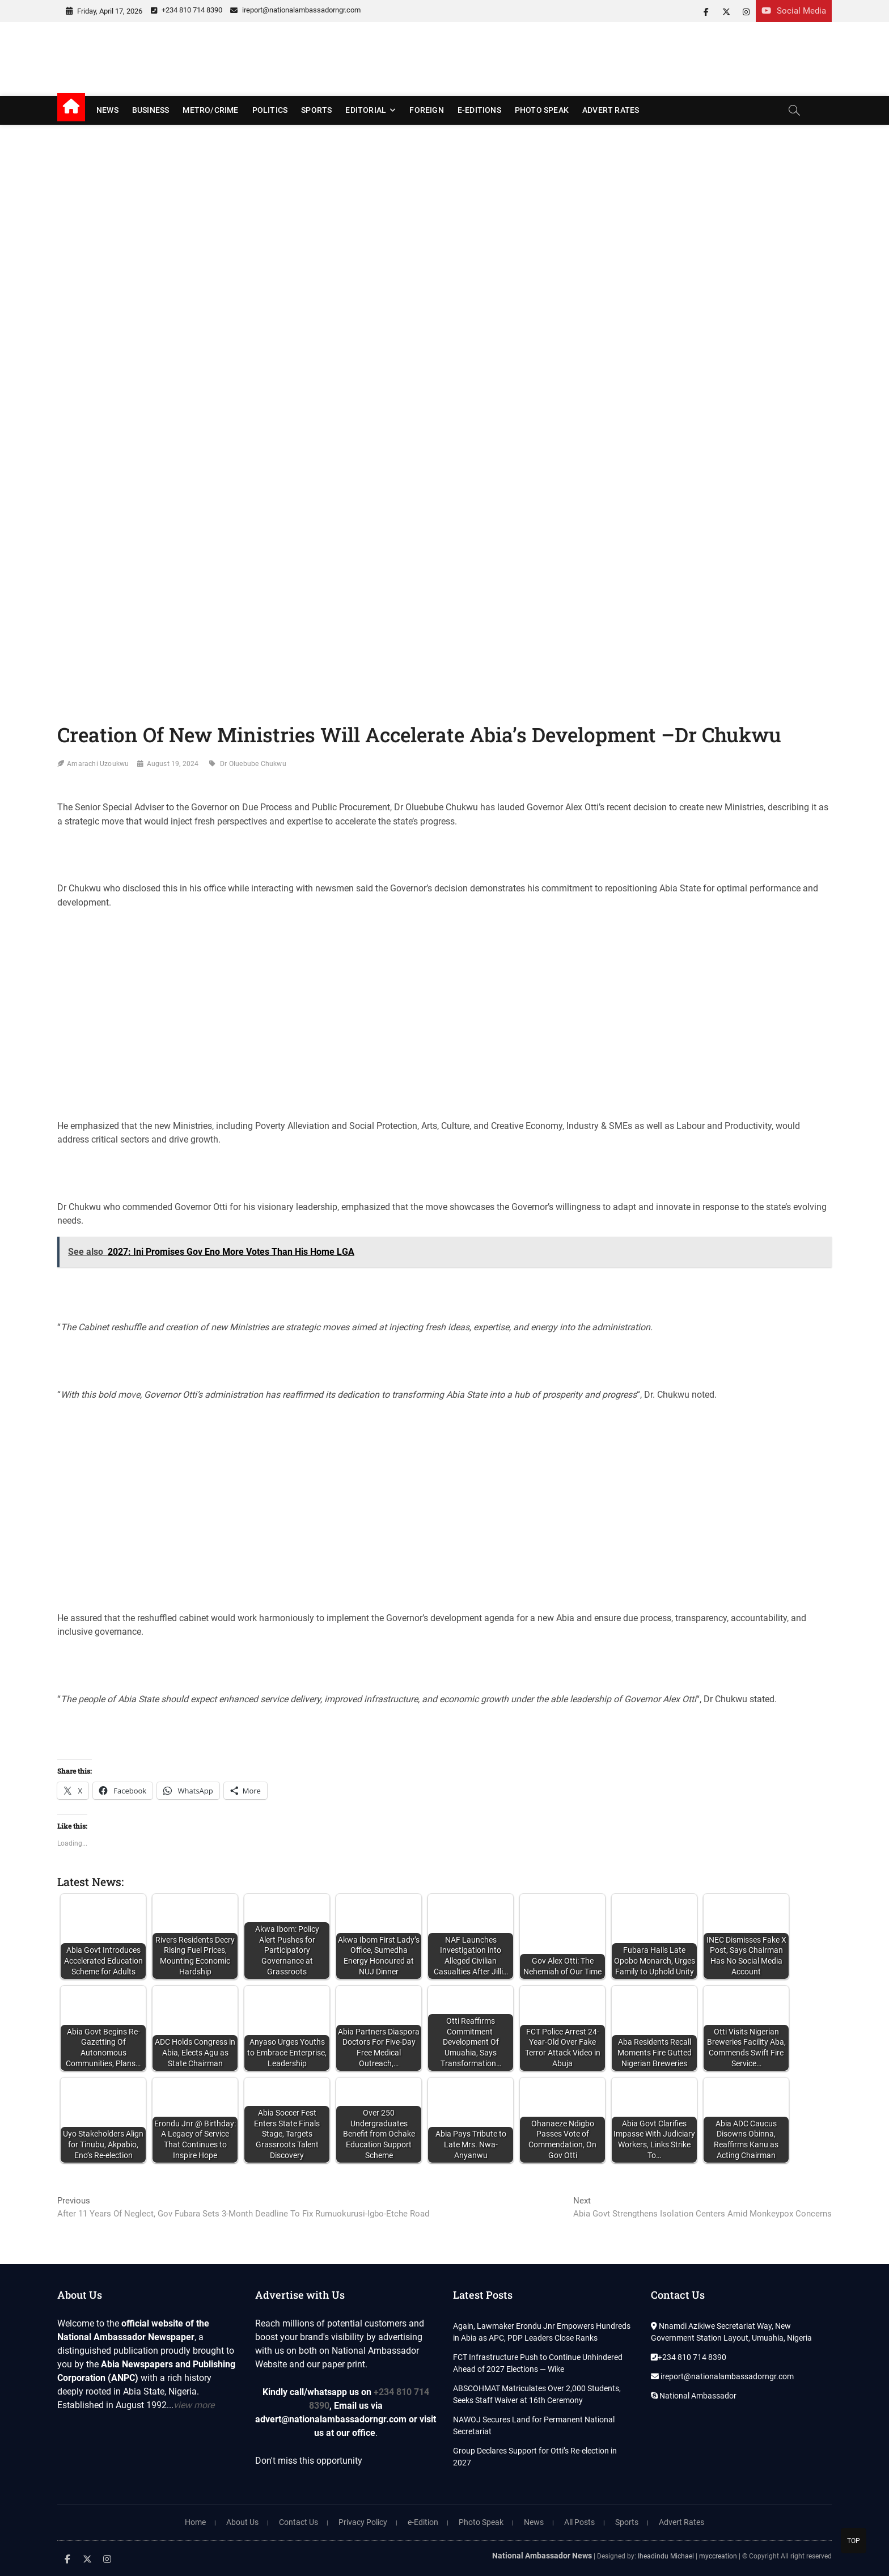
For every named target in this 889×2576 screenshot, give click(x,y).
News (107, 110)
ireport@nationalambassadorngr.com (295, 10)
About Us (242, 2522)
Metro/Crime (210, 110)
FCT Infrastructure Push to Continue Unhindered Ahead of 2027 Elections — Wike (538, 2363)
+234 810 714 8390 (186, 10)
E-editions (479, 110)
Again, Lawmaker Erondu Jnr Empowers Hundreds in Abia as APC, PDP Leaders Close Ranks (541, 2331)
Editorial (365, 110)
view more (193, 2405)
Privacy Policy (362, 2522)
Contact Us (298, 2522)
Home (195, 2522)
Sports (316, 110)
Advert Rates (610, 110)
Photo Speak (542, 110)
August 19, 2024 (173, 764)
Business (151, 110)
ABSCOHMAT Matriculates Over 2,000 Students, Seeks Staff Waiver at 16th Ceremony (537, 2394)
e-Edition (423, 2522)
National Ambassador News (542, 2555)
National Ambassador (693, 2395)
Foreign (426, 110)
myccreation (718, 2556)
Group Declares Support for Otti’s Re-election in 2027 (535, 2456)
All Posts (579, 2522)
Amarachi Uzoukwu (98, 764)
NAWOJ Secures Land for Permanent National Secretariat (534, 2425)
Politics (270, 110)
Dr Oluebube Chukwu (253, 764)
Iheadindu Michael (666, 2556)
